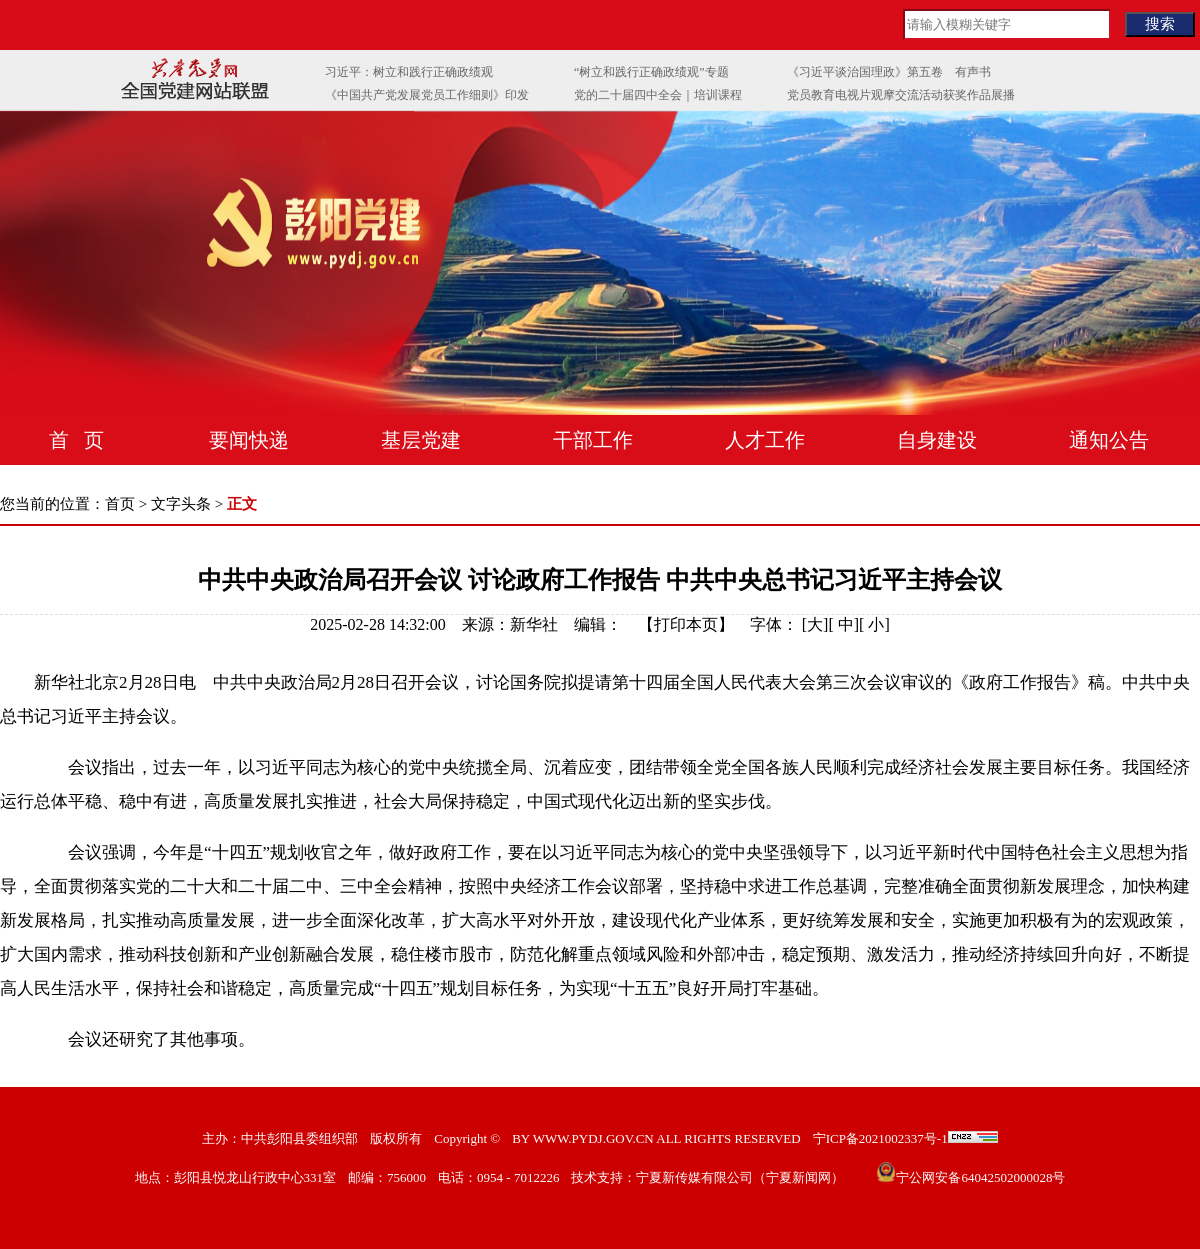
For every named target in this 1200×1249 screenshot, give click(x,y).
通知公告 (1109, 440)
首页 (120, 504)
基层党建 (421, 440)
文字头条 (181, 504)
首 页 (76, 440)
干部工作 (593, 440)
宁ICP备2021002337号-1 (880, 1138)
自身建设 (937, 440)
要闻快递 (249, 440)
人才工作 (765, 440)
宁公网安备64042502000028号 (980, 1177)
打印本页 (686, 624)
